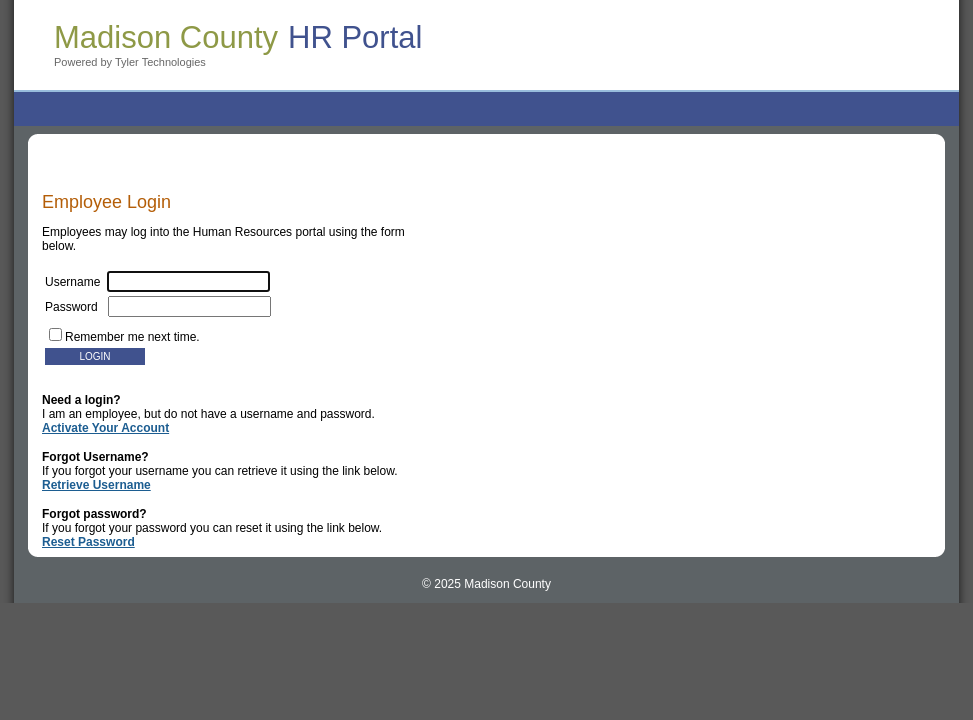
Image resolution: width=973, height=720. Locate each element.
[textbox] (189, 306)
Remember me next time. (132, 337)
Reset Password (88, 542)
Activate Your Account (105, 428)
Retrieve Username (96, 485)
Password (158, 307)
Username (157, 282)
